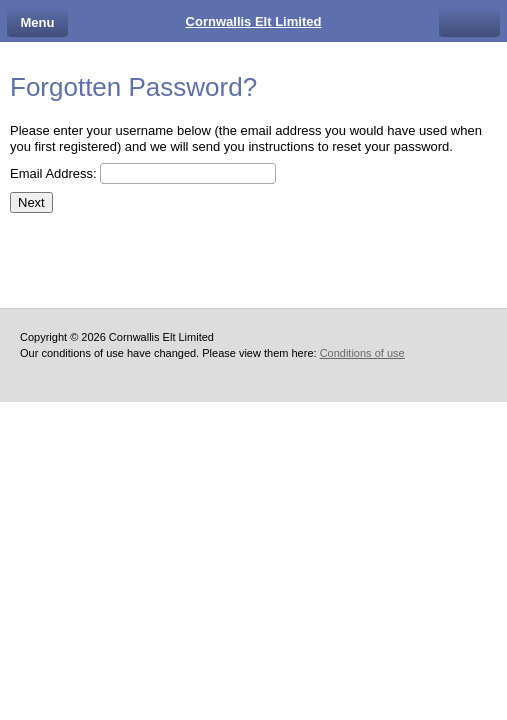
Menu (38, 22)
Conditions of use (362, 353)
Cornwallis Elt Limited (254, 21)
